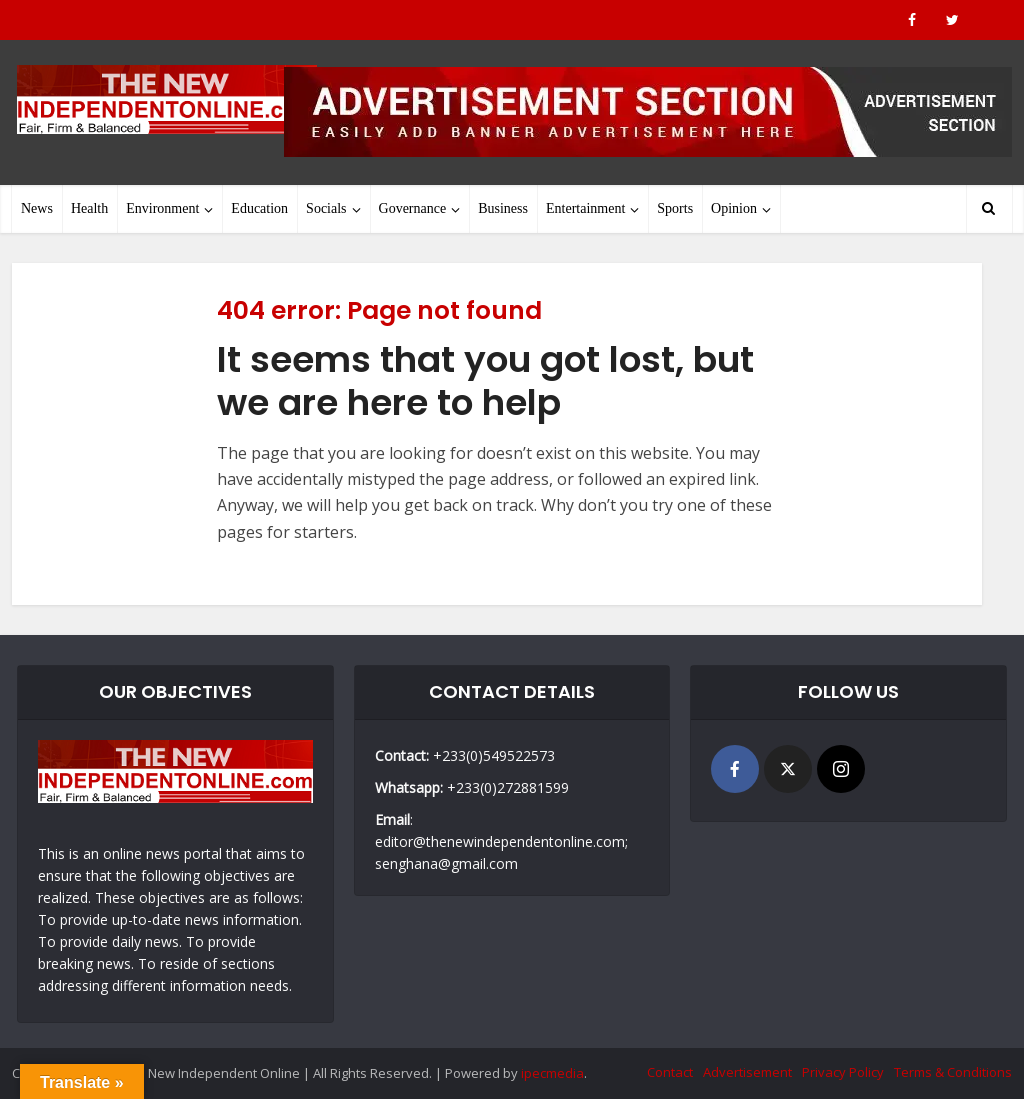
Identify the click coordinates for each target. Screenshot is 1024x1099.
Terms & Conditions (953, 1072)
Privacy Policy (843, 1072)
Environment (162, 208)
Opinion (734, 208)
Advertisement (747, 1072)
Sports (675, 208)
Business (503, 208)
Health (89, 208)
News (37, 208)
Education (259, 208)
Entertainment (585, 208)
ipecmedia (552, 1073)
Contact (670, 1072)
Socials (326, 208)
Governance (413, 208)
